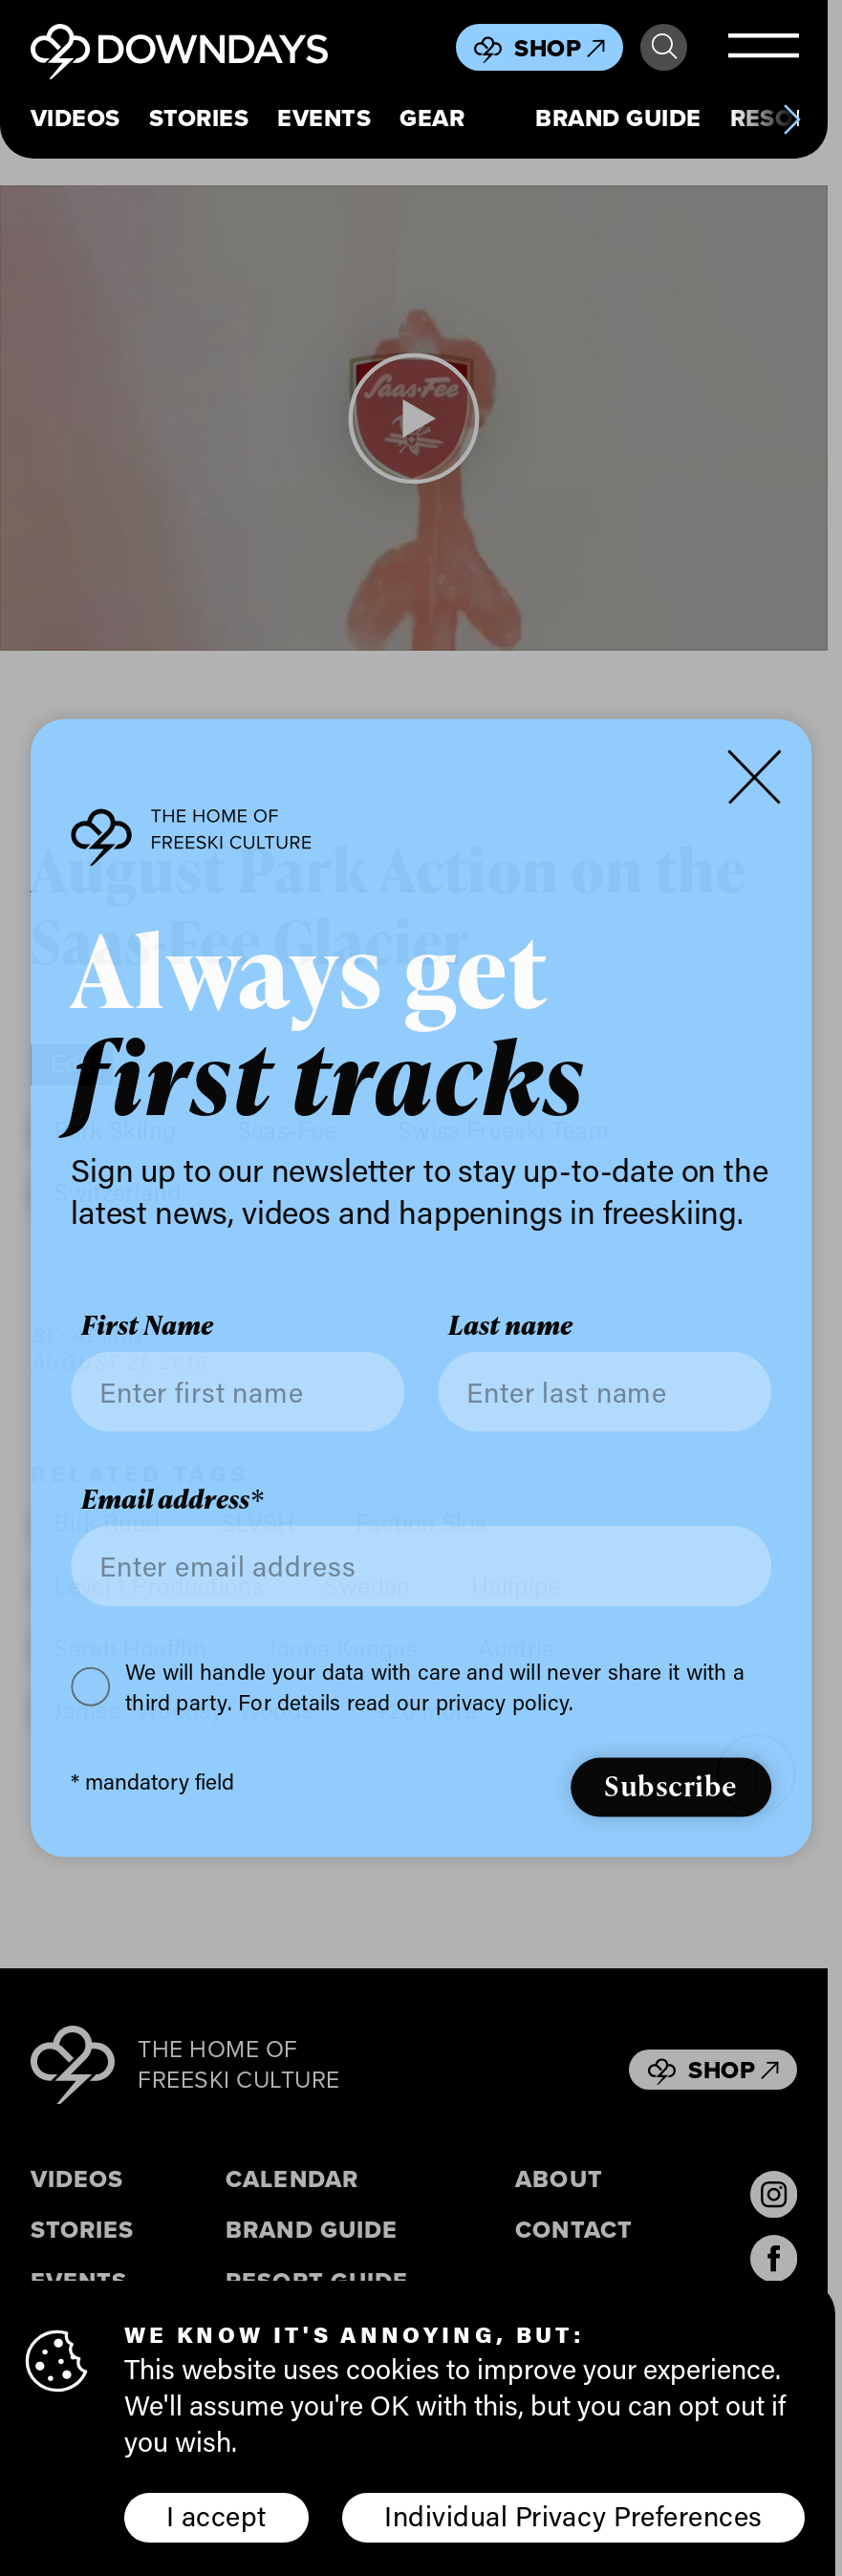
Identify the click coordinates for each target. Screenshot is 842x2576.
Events (324, 119)
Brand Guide (618, 119)
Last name (510, 1325)
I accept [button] (216, 2516)
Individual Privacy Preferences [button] (573, 2516)
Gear (431, 119)
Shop (559, 48)
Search (664, 46)
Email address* (172, 1499)
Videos (75, 119)
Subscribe (670, 1785)
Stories (198, 119)
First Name (147, 1325)
